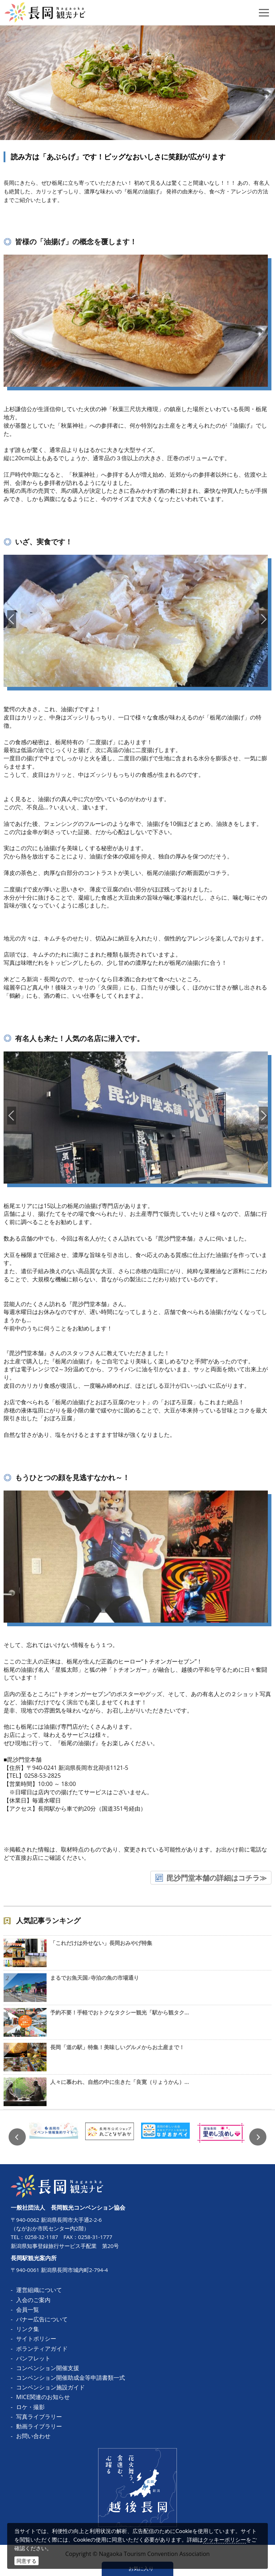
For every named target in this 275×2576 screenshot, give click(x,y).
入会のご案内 (33, 2299)
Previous (17, 2137)
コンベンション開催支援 (47, 2368)
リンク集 (27, 2329)
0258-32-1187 (42, 2236)
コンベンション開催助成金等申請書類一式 (70, 2378)
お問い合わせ (33, 2436)
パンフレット (33, 2358)
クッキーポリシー (224, 2539)
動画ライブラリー (39, 2426)
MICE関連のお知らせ (43, 2397)
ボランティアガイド (42, 2348)
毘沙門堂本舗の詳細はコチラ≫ (217, 1878)
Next (257, 2137)
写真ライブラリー (39, 2416)
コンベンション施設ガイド (50, 2387)
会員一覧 (27, 2309)
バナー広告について (42, 2319)
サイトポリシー (36, 2339)
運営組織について (39, 2290)
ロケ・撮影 (30, 2407)
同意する (26, 2560)
